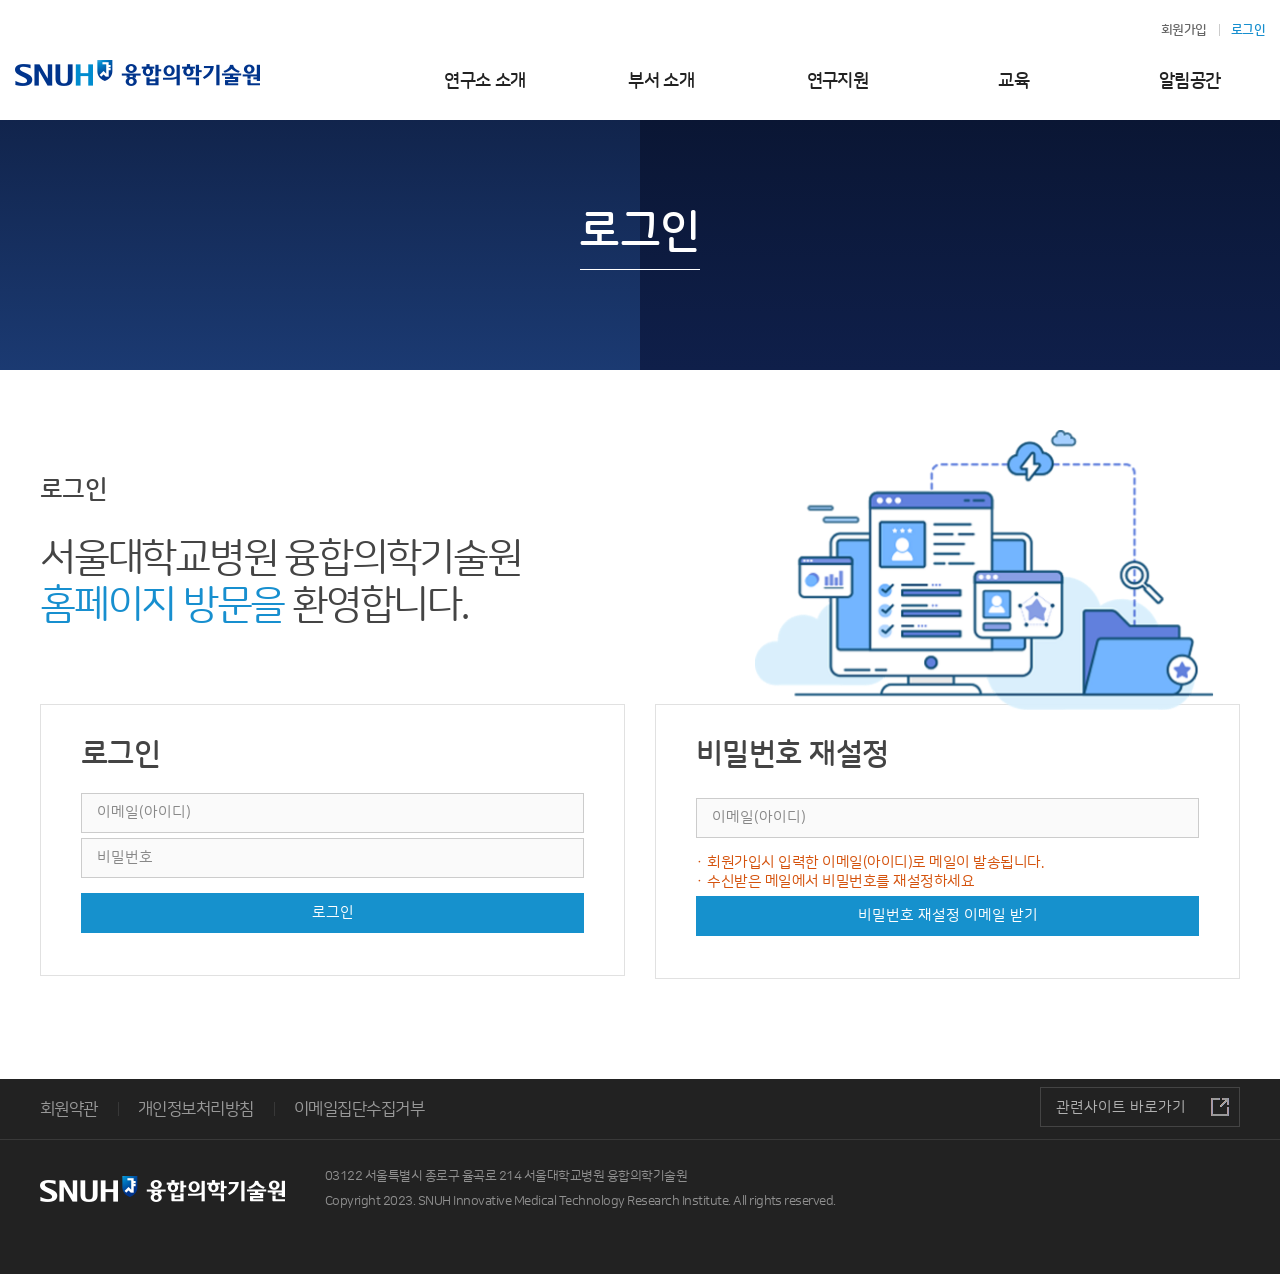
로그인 (333, 912)
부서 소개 (661, 81)
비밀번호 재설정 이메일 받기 (948, 915)
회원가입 (1184, 30)
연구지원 (838, 81)
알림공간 (1190, 81)
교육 (1013, 81)
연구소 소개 (485, 81)
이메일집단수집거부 (359, 1109)
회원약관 (69, 1109)
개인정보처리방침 (196, 1109)
